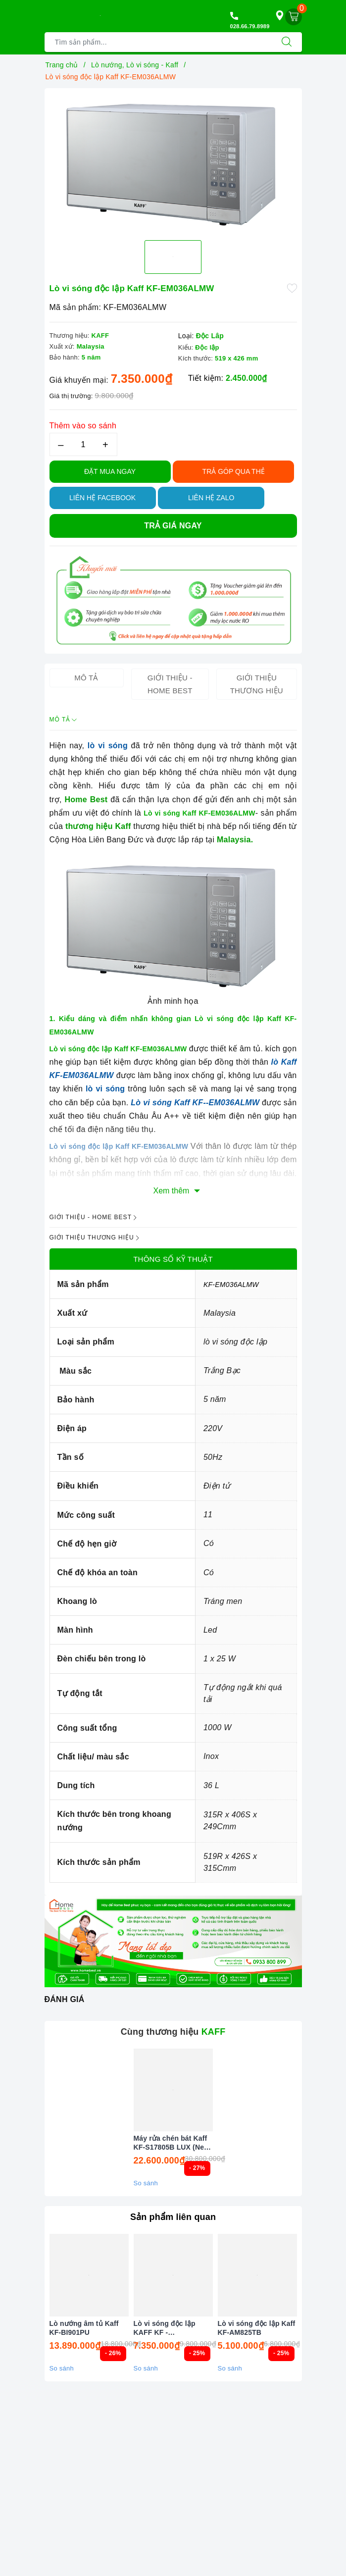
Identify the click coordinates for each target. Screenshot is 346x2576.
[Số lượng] (83, 444)
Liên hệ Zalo (211, 498)
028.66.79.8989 (250, 26)
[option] (173, 160)
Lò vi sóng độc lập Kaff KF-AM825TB (257, 2327)
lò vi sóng (108, 745)
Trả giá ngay (172, 525)
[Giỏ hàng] (293, 16)
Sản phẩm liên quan (173, 2217)
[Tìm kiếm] (286, 42)
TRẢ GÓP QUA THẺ (233, 471)
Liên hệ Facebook (102, 498)
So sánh (146, 2183)
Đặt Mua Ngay (110, 471)
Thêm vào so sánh (83, 425)
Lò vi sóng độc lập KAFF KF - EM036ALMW (165, 2328)
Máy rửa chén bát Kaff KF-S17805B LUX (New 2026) (172, 2143)
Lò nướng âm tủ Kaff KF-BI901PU (84, 2327)
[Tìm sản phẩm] (158, 42)
